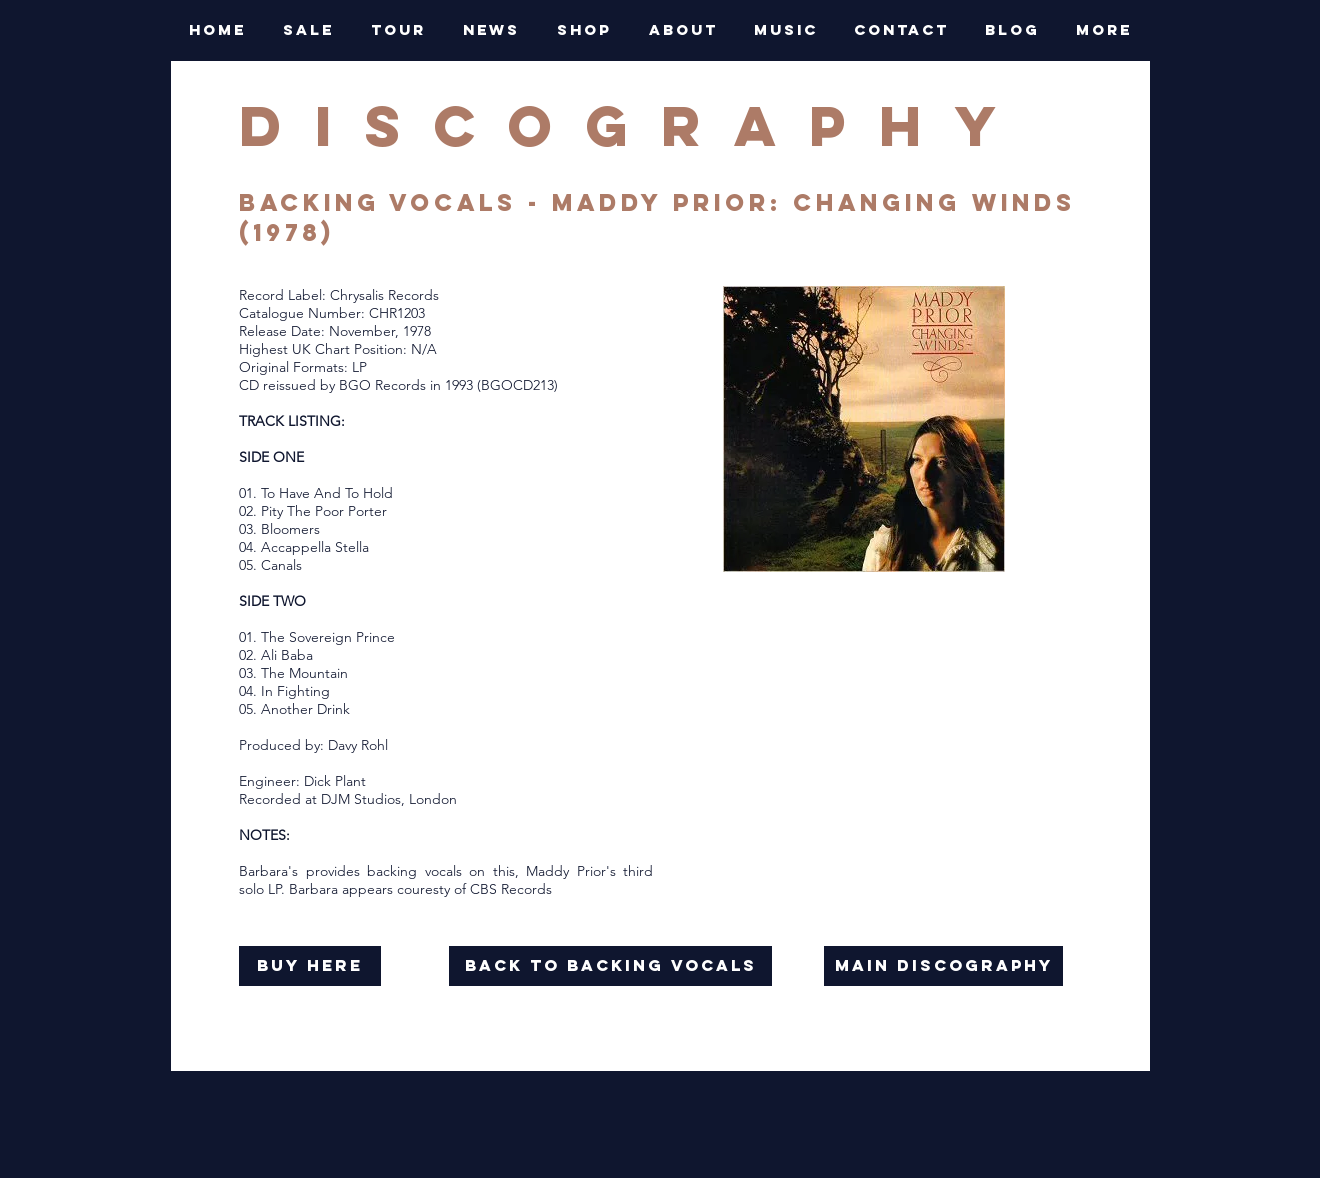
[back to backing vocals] (610, 966)
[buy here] (310, 966)
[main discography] (943, 966)
